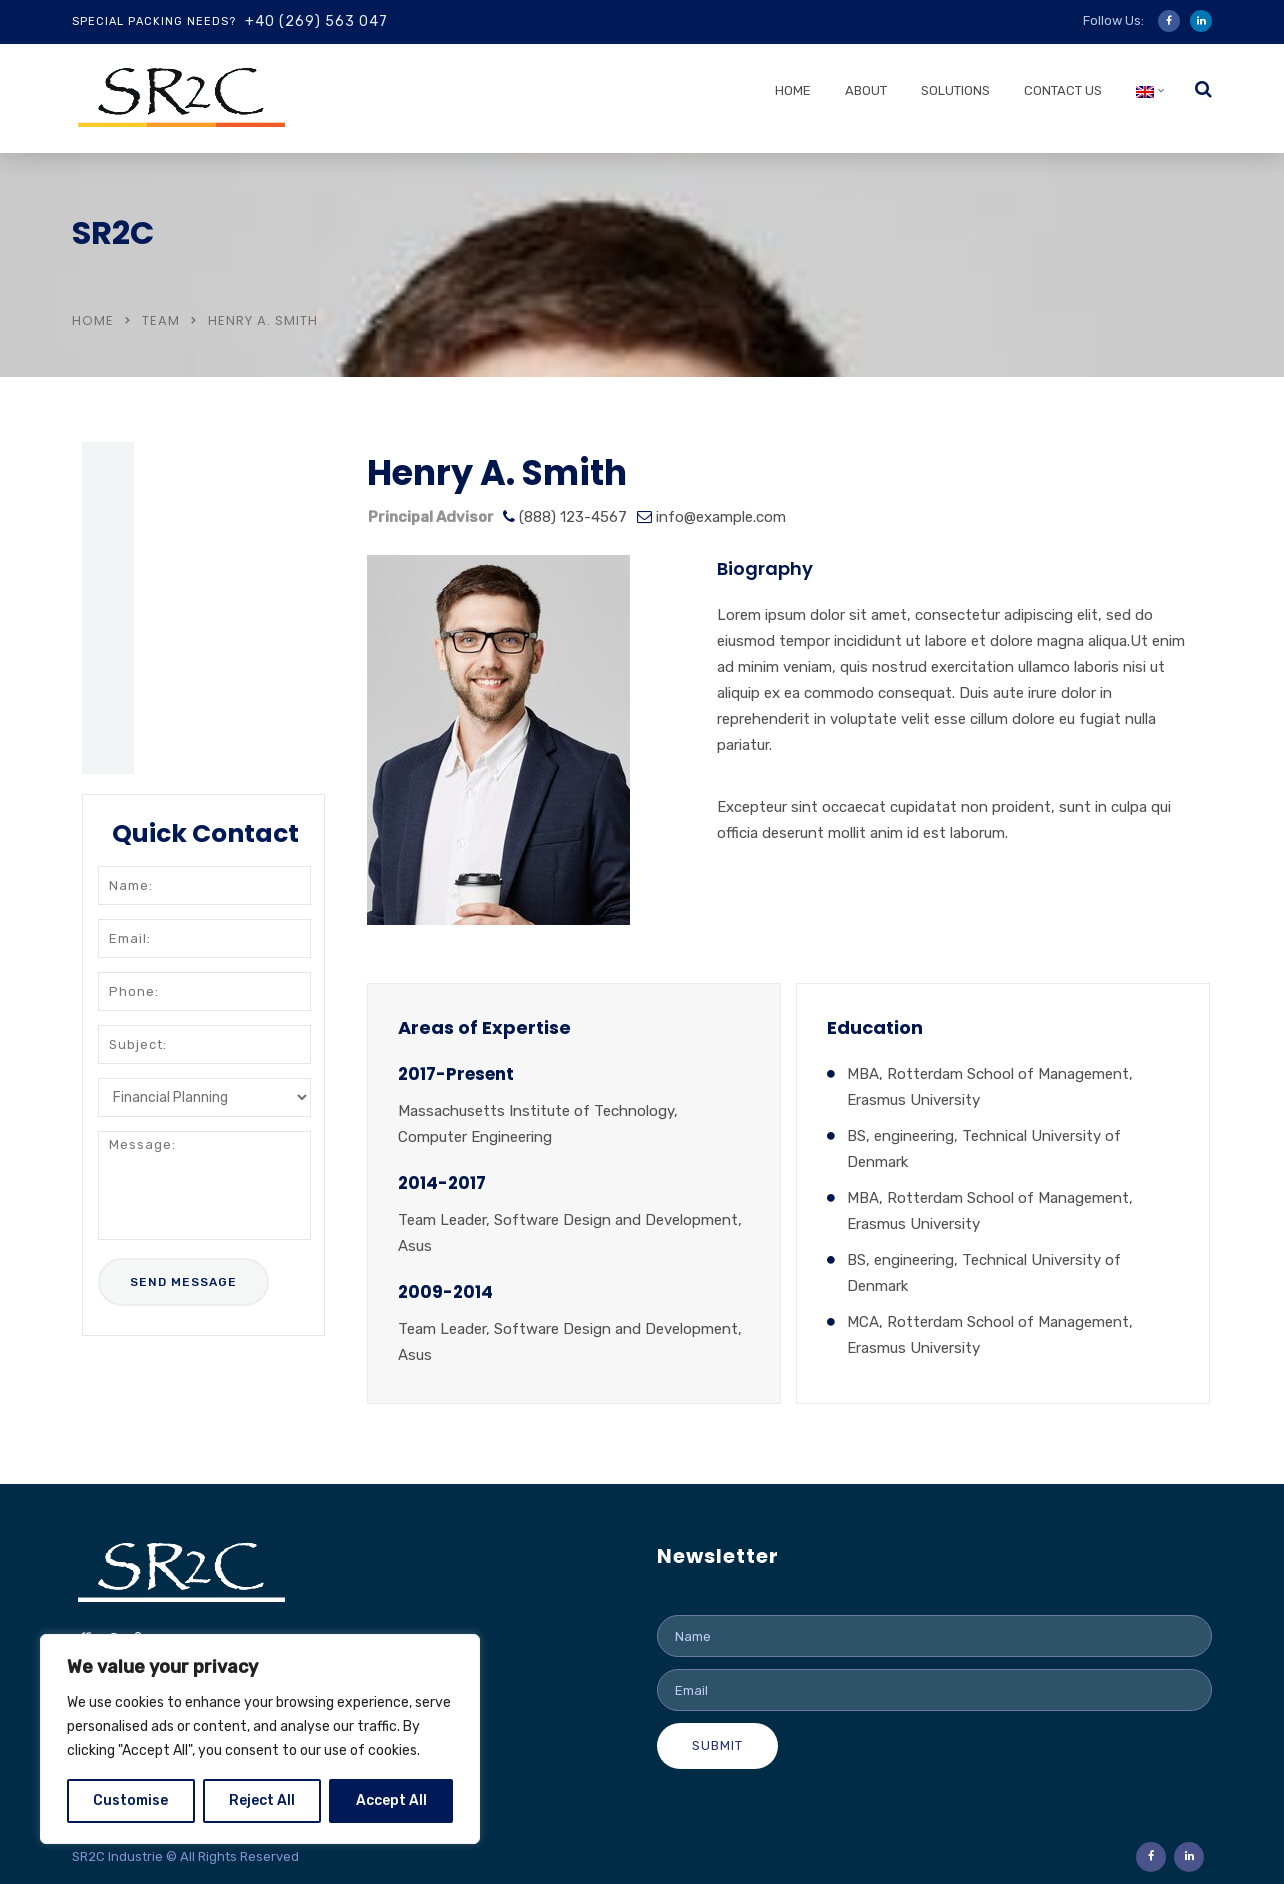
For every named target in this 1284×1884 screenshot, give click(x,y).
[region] (260, 1739)
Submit (717, 1745)
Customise (130, 1800)
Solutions (955, 90)
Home (793, 90)
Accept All (391, 1800)
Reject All (262, 1800)
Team (161, 320)
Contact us (1063, 90)
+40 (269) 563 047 (316, 21)
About (866, 90)
